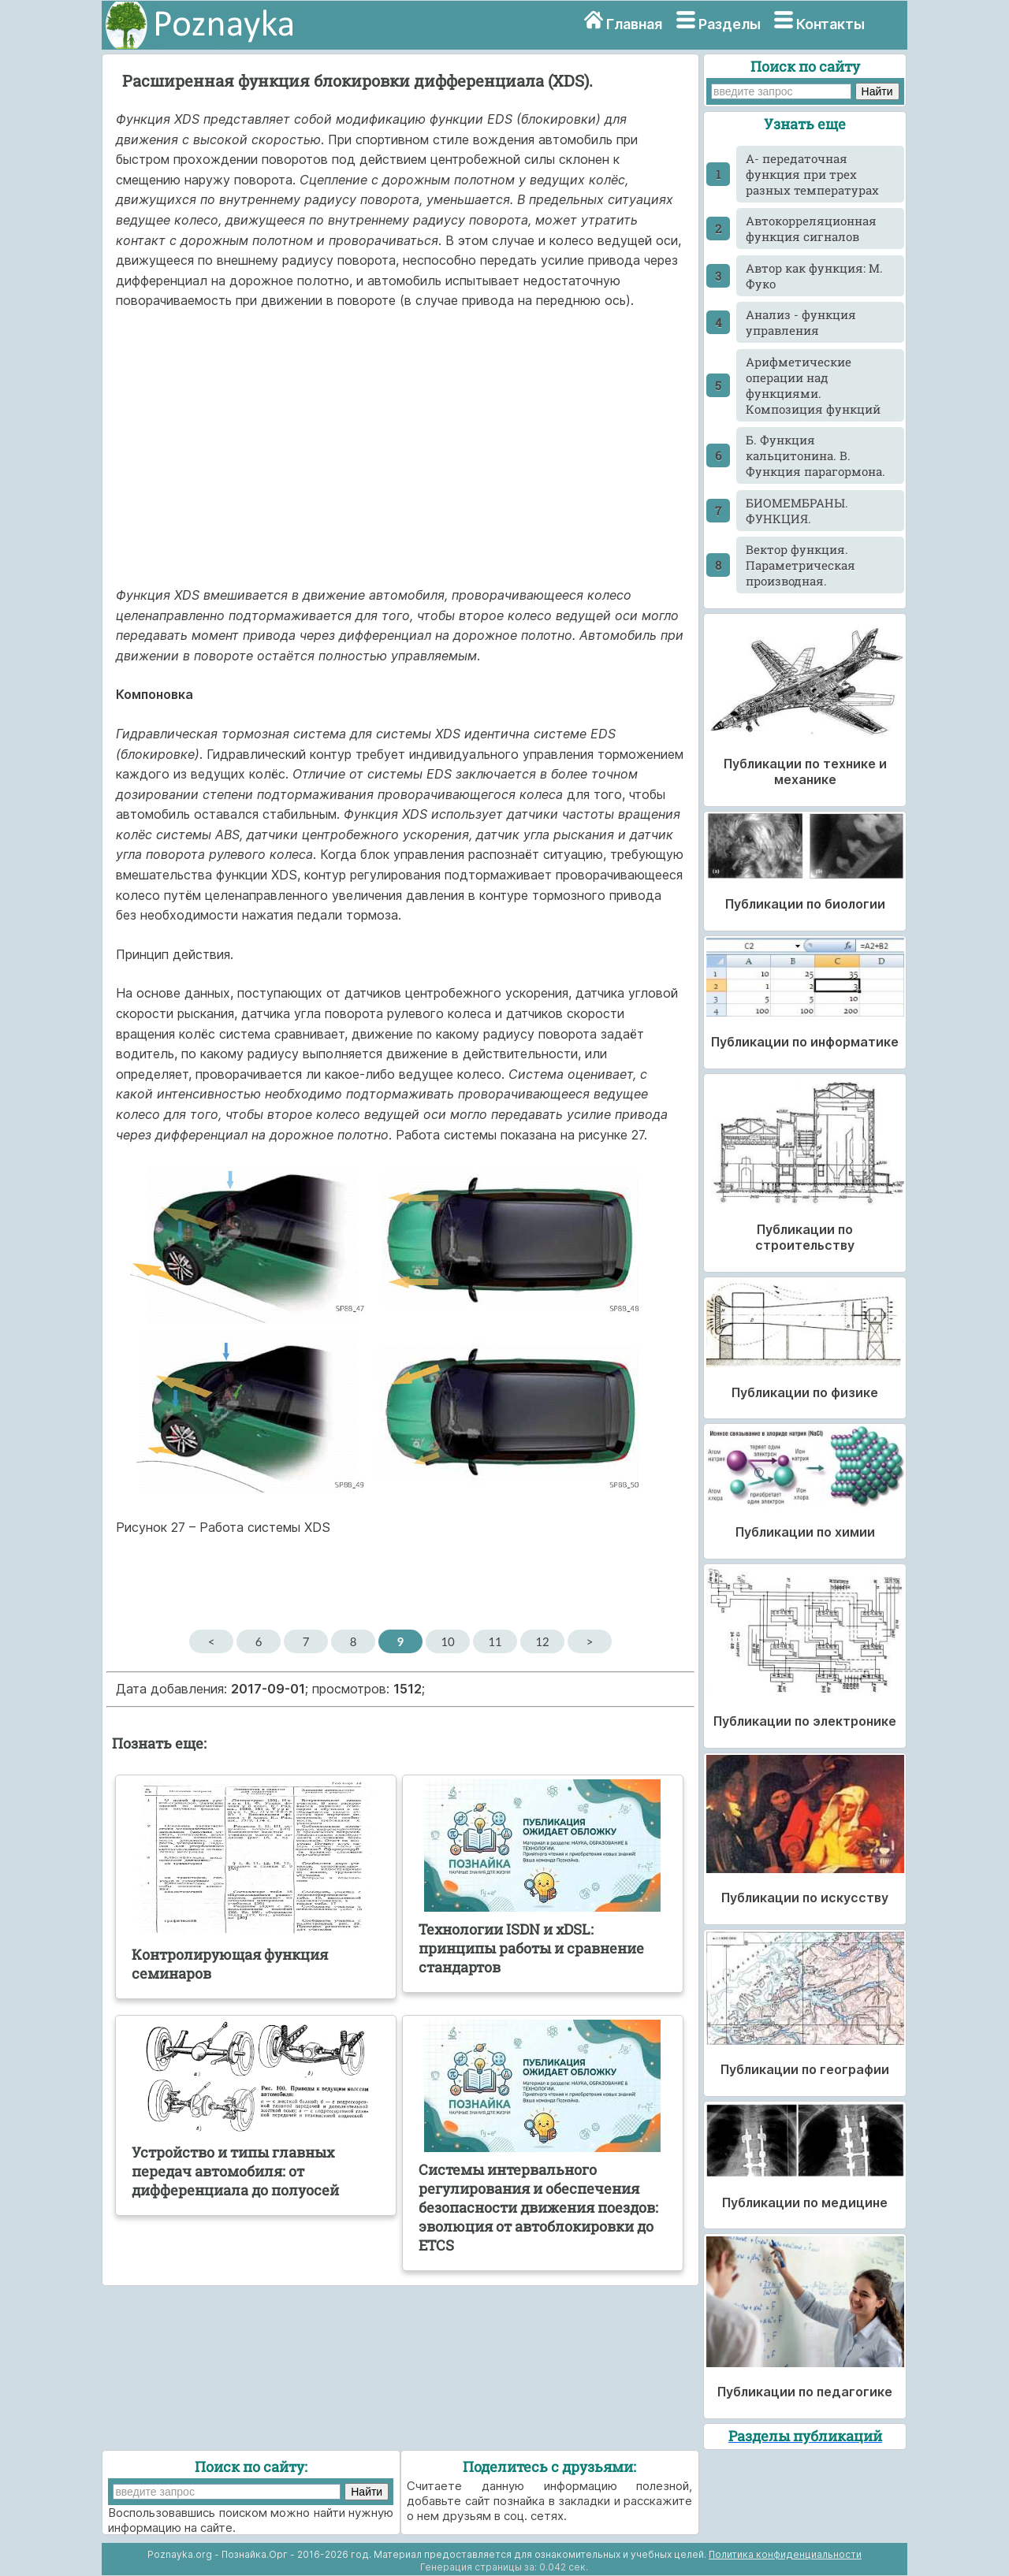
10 (447, 1641)
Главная (634, 24)
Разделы (729, 24)
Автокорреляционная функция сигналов (811, 228)
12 (542, 1641)
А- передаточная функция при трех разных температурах (812, 174)
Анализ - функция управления (801, 322)
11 (494, 1641)
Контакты (830, 24)
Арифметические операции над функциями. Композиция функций (813, 385)
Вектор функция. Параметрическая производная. (800, 565)
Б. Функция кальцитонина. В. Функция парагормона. (815, 455)
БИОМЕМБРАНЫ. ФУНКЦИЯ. (797, 510)
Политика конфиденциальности (785, 2554)
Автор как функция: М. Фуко (814, 276)
